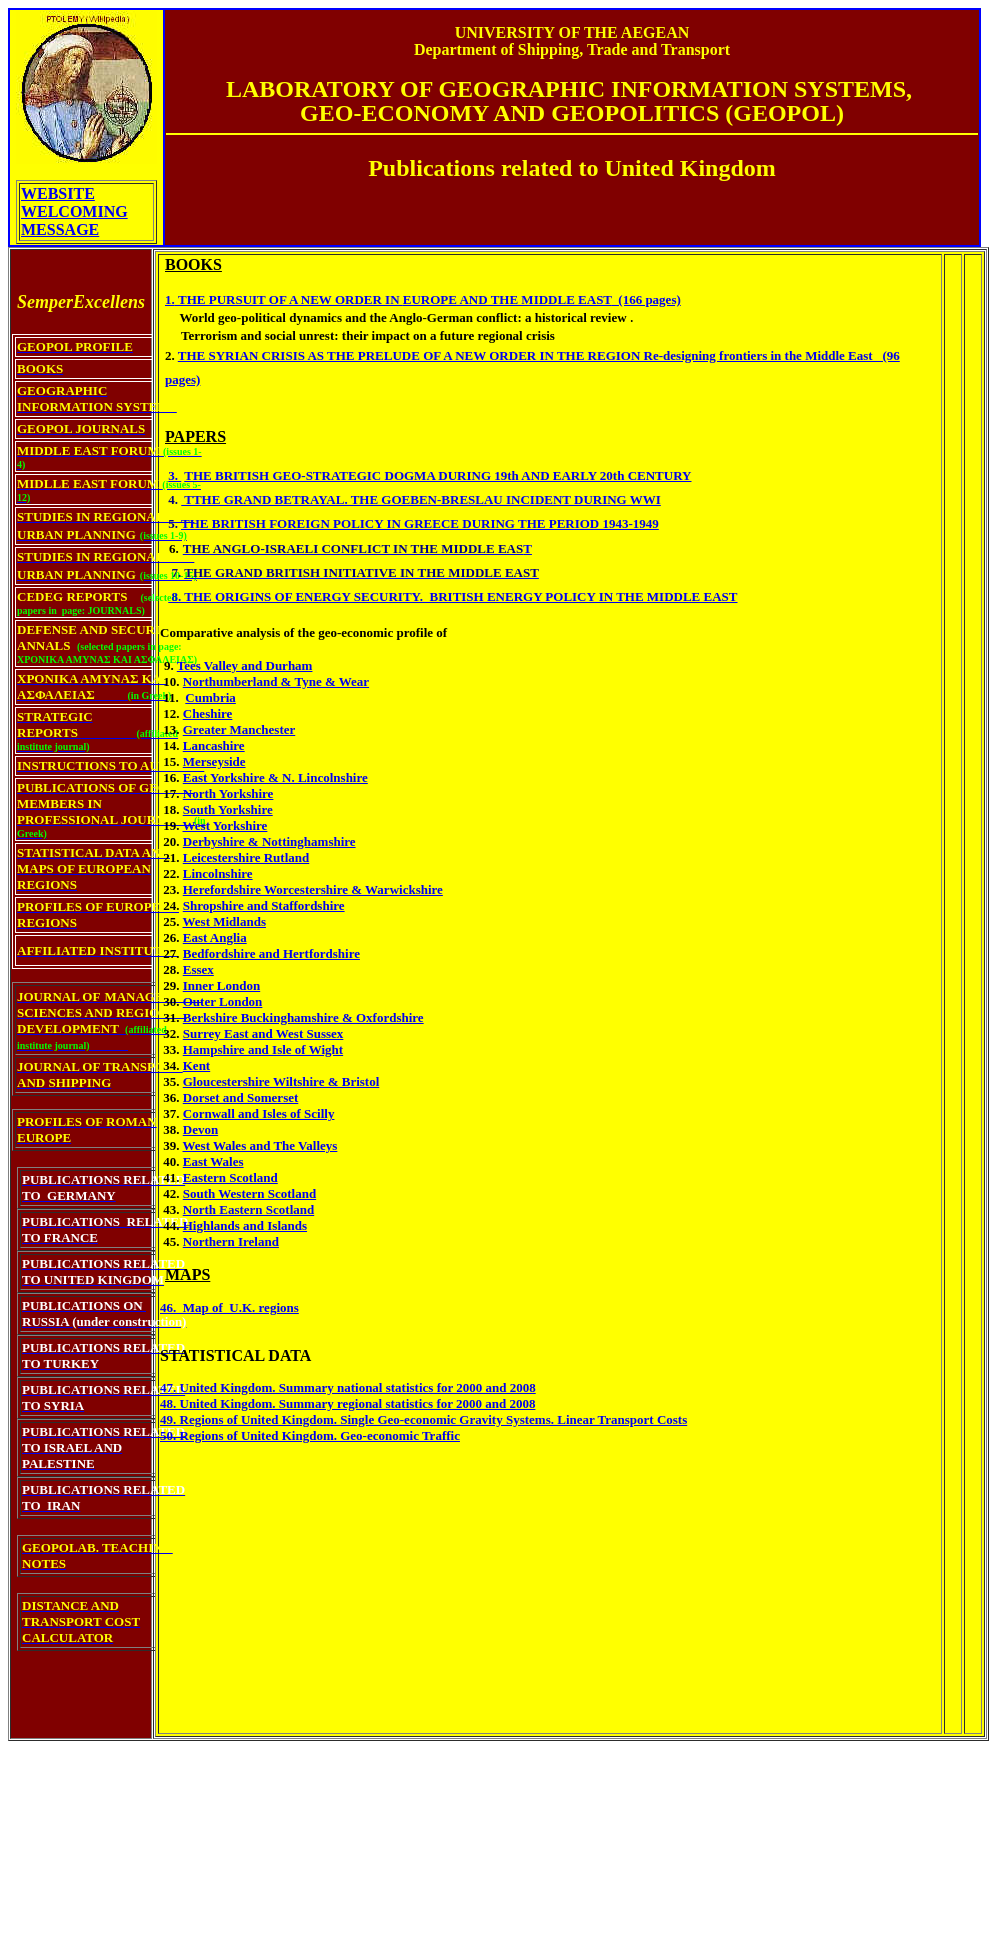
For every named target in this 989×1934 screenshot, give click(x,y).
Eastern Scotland (230, 1177)
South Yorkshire (228, 809)
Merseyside (214, 761)
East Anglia (215, 937)
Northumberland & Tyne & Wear (276, 681)
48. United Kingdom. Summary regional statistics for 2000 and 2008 (347, 1403)
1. (170, 299)
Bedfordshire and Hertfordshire (271, 953)
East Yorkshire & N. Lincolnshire (275, 777)
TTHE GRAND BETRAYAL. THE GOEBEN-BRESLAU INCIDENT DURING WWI (421, 499)
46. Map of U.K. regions (229, 1307)
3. (174, 475)
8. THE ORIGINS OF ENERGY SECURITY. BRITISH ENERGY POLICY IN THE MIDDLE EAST (452, 596)
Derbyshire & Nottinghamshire (269, 841)
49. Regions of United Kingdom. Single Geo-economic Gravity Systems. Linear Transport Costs (423, 1419)
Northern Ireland (231, 1241)
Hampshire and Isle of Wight (263, 1049)
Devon (200, 1129)
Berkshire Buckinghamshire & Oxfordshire (303, 1017)
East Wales (213, 1161)
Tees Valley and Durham (245, 665)
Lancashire (214, 745)
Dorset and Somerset (241, 1097)
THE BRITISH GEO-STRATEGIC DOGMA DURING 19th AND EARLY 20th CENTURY (437, 475)
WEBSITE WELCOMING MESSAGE (74, 211)
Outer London (223, 1001)
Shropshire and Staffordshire (264, 905)
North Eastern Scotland (248, 1209)
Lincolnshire (218, 873)
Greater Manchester (239, 729)
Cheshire (208, 713)
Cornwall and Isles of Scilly (259, 1113)
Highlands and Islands (245, 1225)
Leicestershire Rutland (246, 857)
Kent (196, 1065)
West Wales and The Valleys (260, 1145)
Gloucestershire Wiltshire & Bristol (281, 1081)
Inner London (221, 985)
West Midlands (224, 921)
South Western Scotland (249, 1193)
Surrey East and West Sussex (263, 1033)
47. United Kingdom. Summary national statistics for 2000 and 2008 (348, 1387)
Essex (198, 969)
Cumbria (210, 697)
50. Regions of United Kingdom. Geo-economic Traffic (310, 1435)
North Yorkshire (228, 793)
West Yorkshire (225, 825)
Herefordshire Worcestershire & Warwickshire (313, 889)
